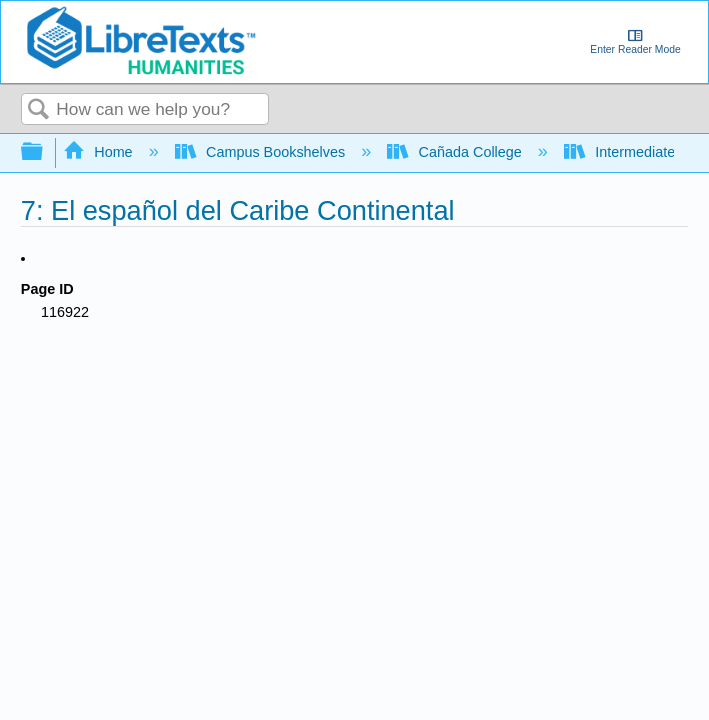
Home (100, 152)
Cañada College (456, 152)
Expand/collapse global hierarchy (45, 152)
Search (39, 110)
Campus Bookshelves (262, 152)
